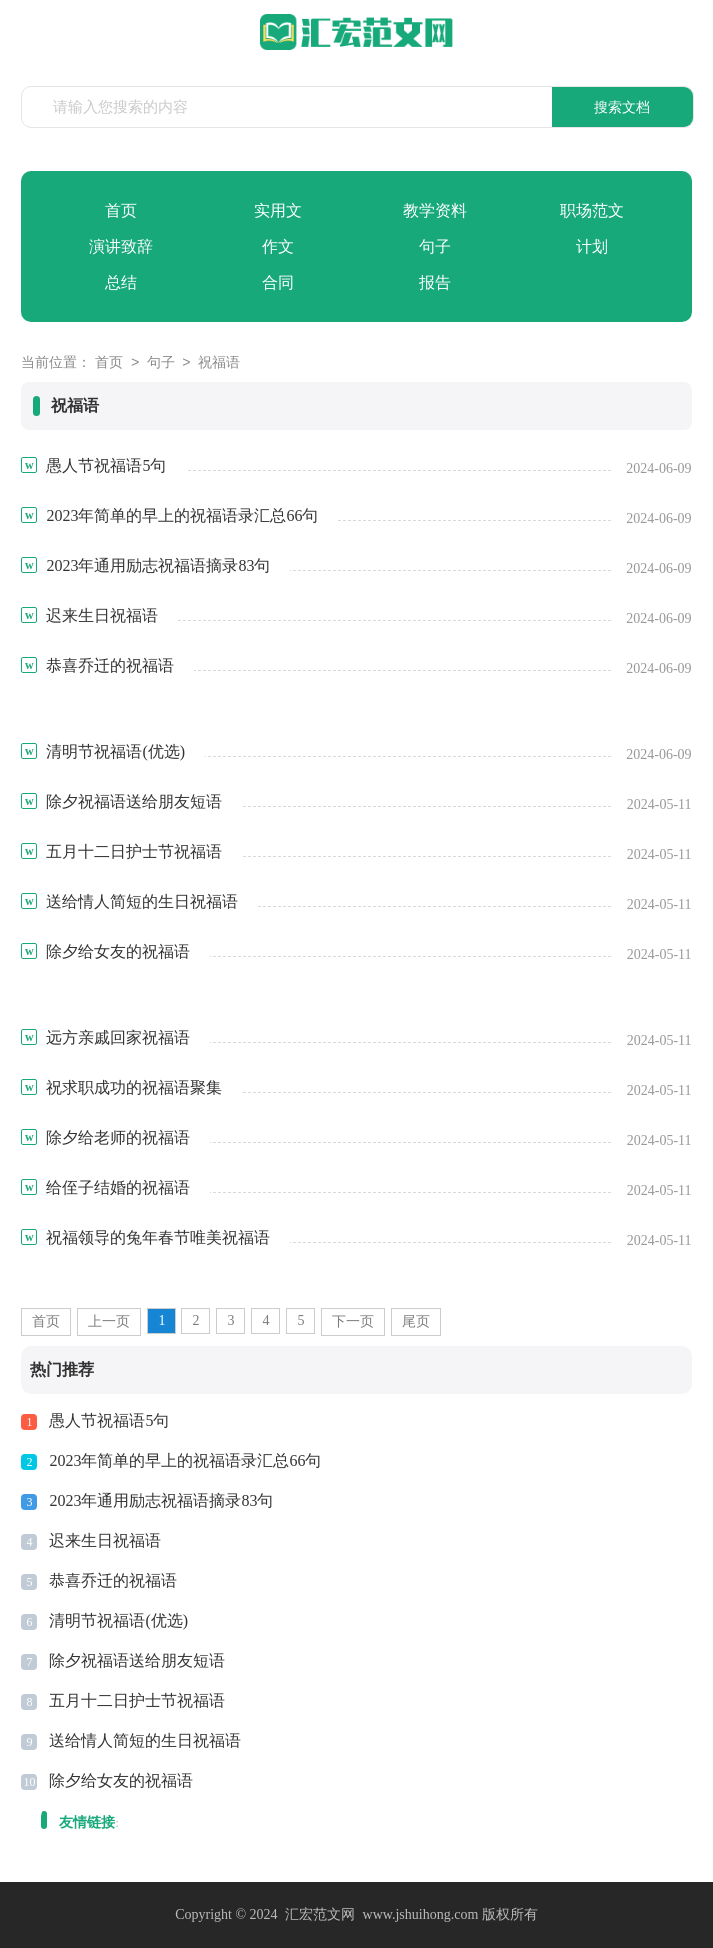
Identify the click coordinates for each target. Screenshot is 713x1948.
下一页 (353, 1321)
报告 (435, 282)
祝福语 (219, 363)
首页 (121, 210)
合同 (278, 282)
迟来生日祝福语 (105, 1540)
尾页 (416, 1321)
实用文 (278, 210)
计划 (592, 246)
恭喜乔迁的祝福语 (113, 1580)
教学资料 (435, 210)
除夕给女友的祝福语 (121, 1780)
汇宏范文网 (320, 1914)
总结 (121, 282)
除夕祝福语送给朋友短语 (137, 1660)
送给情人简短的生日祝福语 (145, 1740)
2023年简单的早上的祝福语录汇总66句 (185, 1460)
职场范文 (592, 210)
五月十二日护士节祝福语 (137, 1700)
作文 (278, 246)
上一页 (109, 1321)
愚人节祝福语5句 (109, 1420)
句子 (435, 246)
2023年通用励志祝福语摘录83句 (161, 1500)
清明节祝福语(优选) (118, 1620)
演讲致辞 (121, 246)
